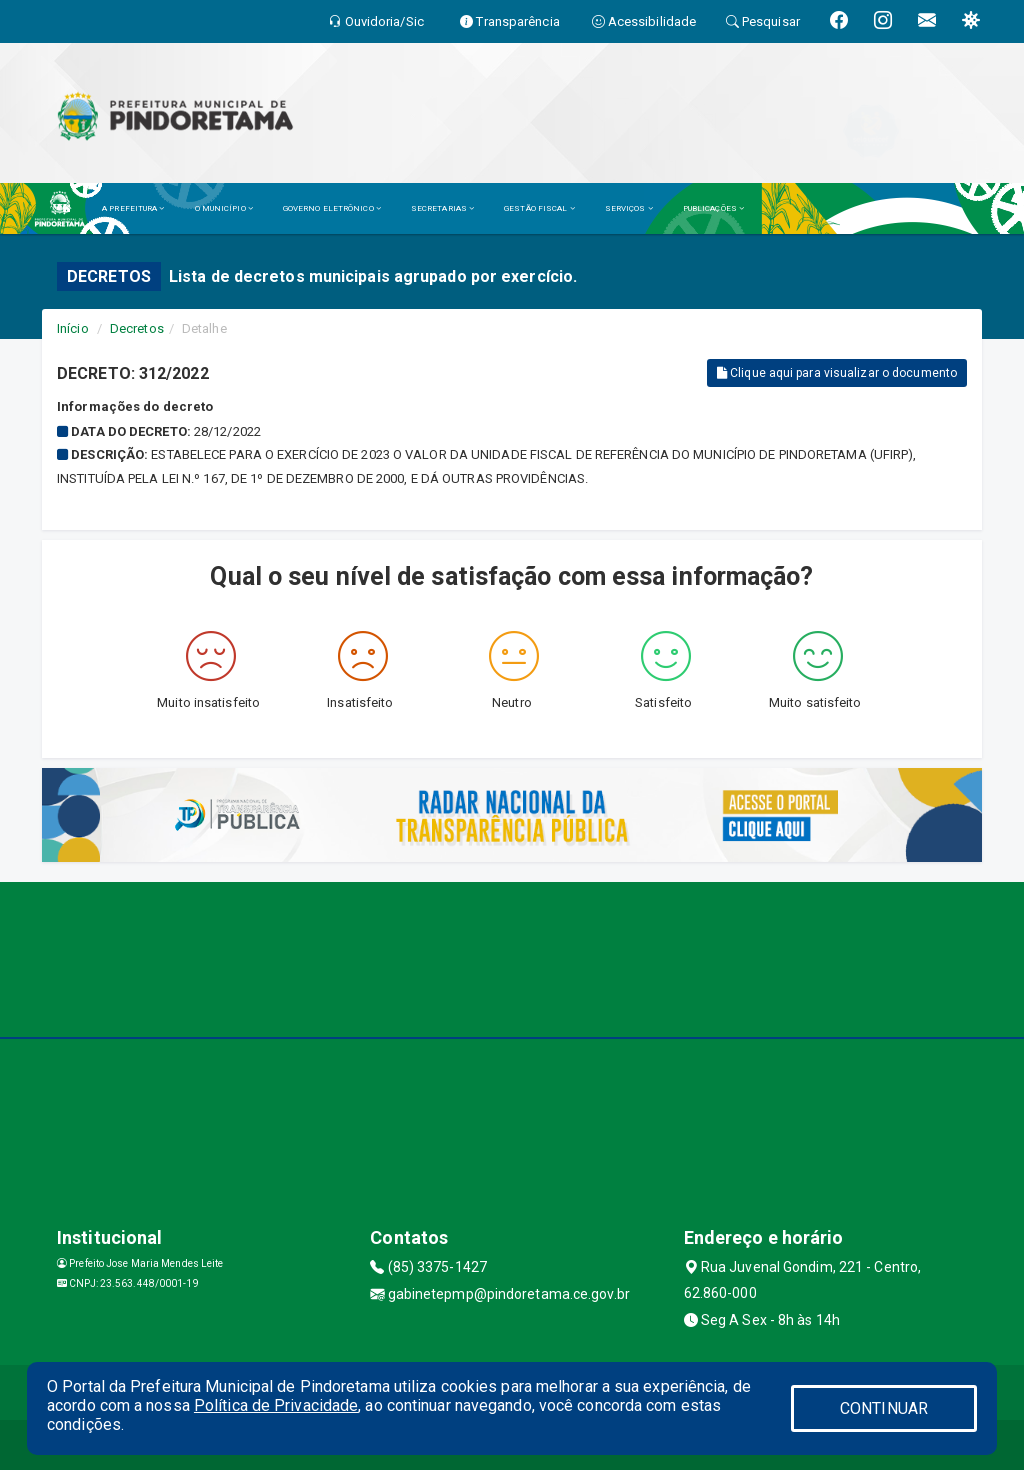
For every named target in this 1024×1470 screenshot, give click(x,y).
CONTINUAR (884, 1408)
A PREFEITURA (133, 208)
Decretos (137, 328)
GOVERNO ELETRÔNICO (332, 208)
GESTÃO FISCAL (539, 208)
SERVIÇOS (629, 208)
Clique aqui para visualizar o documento (837, 373)
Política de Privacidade (276, 1405)
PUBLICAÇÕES (713, 208)
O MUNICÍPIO (224, 208)
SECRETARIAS (442, 208)
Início (73, 328)
